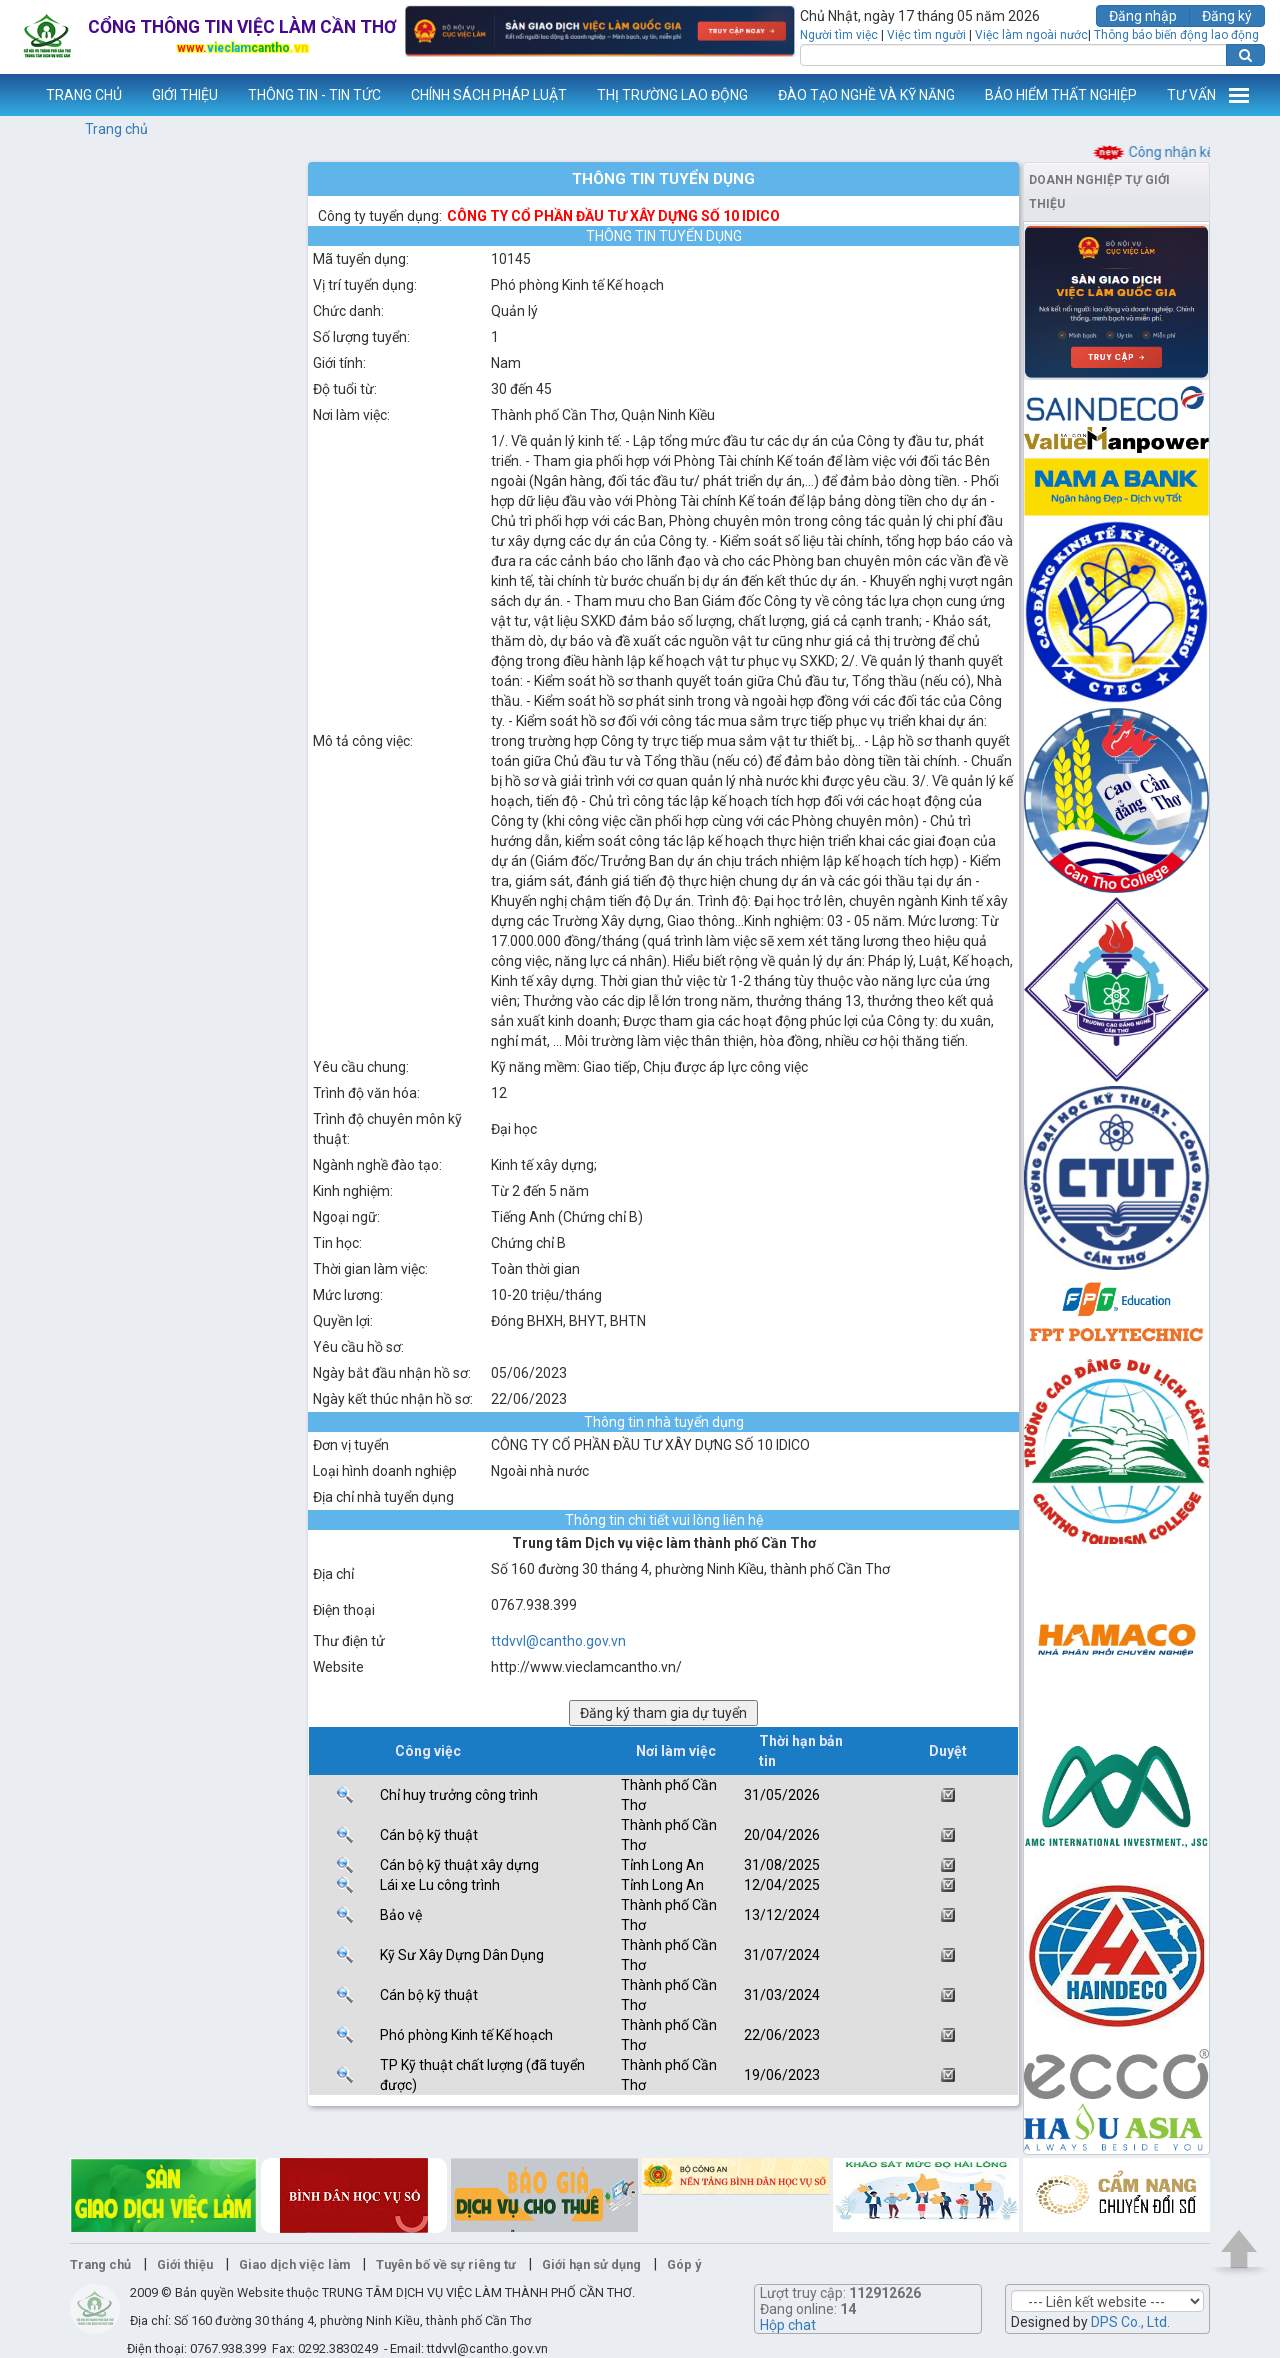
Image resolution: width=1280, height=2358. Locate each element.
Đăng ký (1227, 16)
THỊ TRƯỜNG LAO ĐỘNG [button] (672, 95)
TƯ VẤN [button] (1191, 95)
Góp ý (684, 2264)
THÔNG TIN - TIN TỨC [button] (314, 95)
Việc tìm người (926, 35)
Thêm (1239, 95)
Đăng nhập (1143, 16)
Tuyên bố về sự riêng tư (446, 2264)
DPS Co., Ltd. (1130, 2322)
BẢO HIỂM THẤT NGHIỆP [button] (1061, 95)
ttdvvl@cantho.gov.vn (558, 1641)
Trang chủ (116, 129)
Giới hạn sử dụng (591, 2264)
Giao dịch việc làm (294, 2264)
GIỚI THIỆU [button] (185, 95)
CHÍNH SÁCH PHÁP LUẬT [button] (489, 95)
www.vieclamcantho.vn (16, 95)
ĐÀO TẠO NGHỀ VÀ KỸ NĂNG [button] (866, 95)
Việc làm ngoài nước (1031, 35)
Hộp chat (788, 2325)
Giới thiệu (185, 2264)
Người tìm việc (839, 35)
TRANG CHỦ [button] (84, 95)
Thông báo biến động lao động (1176, 35)
